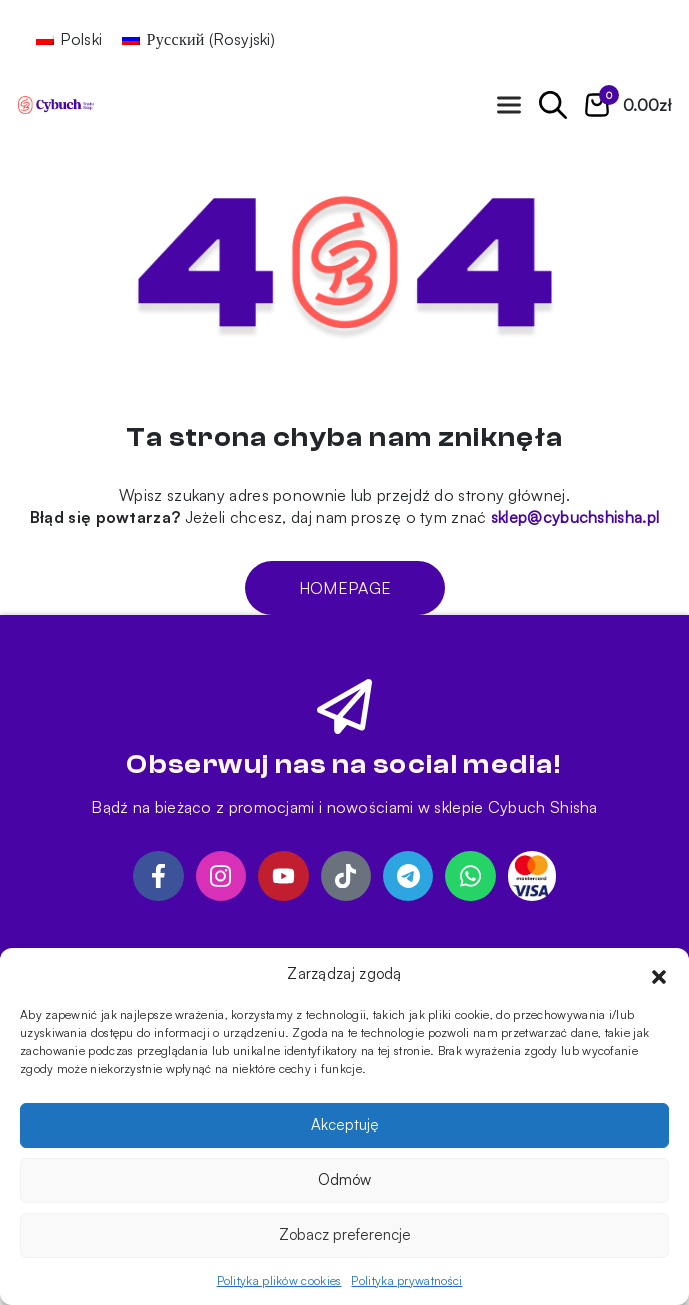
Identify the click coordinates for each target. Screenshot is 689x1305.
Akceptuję (345, 1124)
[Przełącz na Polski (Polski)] (69, 38)
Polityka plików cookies (279, 1280)
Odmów (344, 1179)
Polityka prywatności (406, 1280)
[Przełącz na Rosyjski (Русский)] (198, 38)
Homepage (344, 588)
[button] (659, 974)
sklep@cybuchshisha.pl (575, 517)
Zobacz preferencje (345, 1234)
